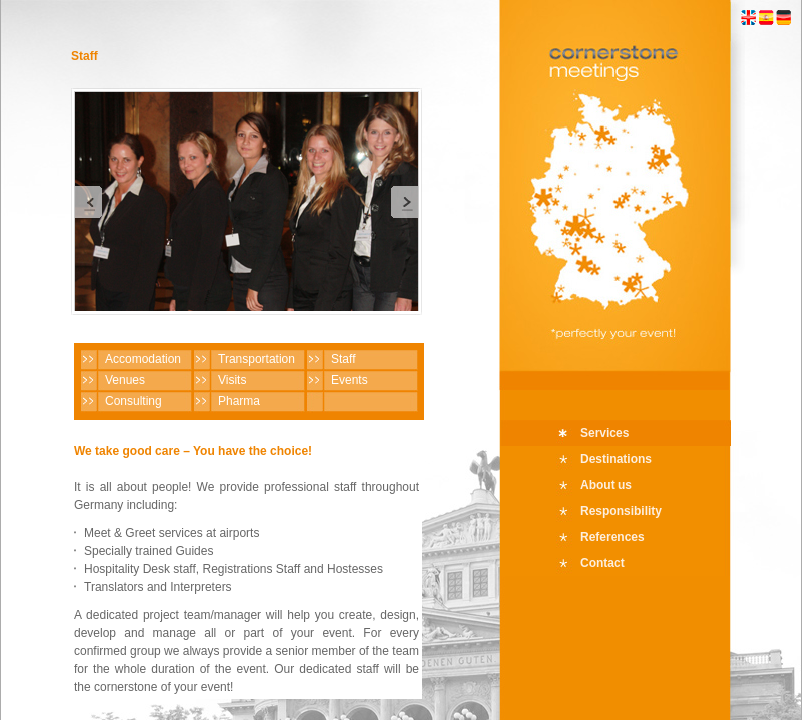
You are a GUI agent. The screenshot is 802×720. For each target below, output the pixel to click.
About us (606, 485)
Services (604, 433)
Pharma (239, 401)
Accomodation (143, 359)
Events (349, 380)
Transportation (256, 359)
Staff (343, 359)
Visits (232, 380)
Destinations (616, 459)
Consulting (133, 401)
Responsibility (621, 511)
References (612, 537)
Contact (602, 563)
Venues (125, 380)
